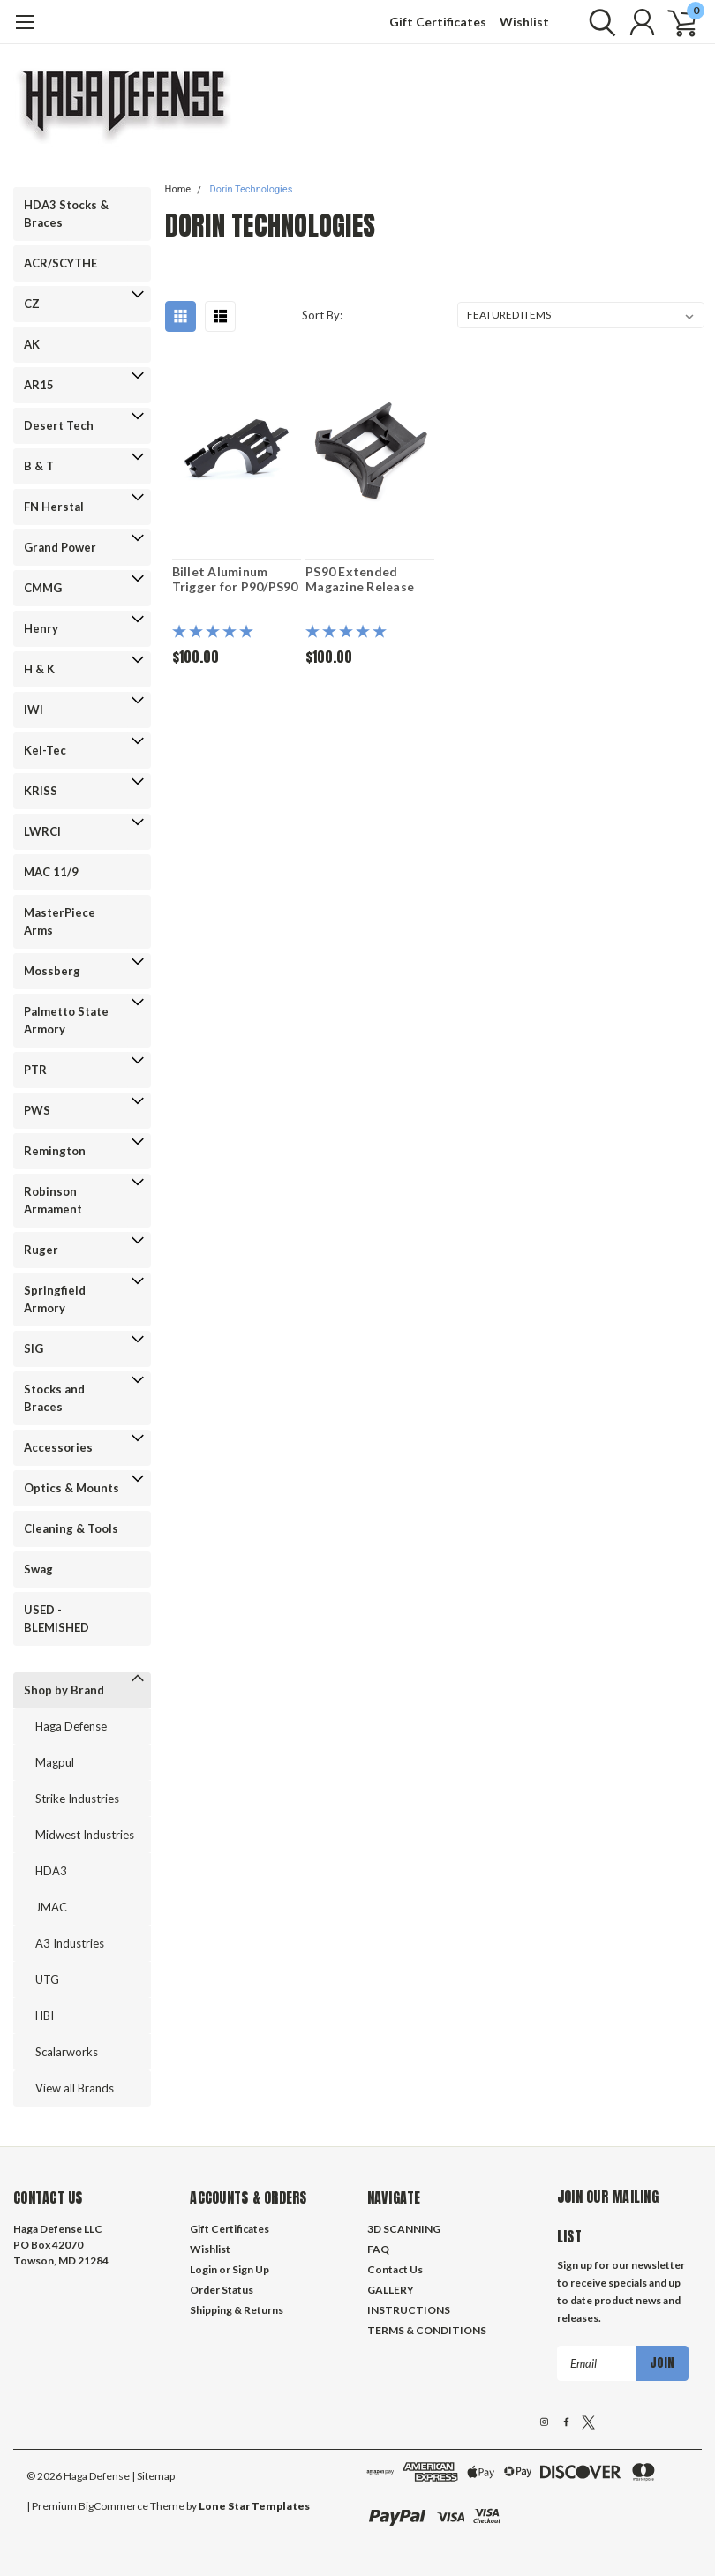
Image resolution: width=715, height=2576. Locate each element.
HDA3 (51, 1871)
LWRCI (42, 831)
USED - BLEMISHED (56, 1618)
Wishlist (524, 21)
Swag (38, 1569)
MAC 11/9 (51, 872)
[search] (598, 22)
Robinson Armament (53, 1200)
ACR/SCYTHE (60, 263)
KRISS (40, 791)
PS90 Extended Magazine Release (359, 579)
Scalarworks (66, 2052)
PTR (35, 1070)
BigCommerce (113, 2505)
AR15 (39, 385)
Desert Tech (59, 425)
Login (203, 2269)
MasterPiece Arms (59, 921)
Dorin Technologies (250, 189)
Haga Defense (71, 1726)
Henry (41, 628)
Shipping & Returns (236, 2310)
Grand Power (60, 547)
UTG (47, 1979)
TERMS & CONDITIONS (426, 2330)
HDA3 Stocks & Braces (66, 213)
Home (178, 189)
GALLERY (390, 2289)
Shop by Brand (64, 1690)
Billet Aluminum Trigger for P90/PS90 (235, 579)
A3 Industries (69, 1943)
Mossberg (52, 971)
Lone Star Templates (254, 2505)
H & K (39, 669)
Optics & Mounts (71, 1488)
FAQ (378, 2249)
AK (32, 344)
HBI (44, 2016)
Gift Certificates (437, 21)
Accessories (58, 1447)
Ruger (41, 1250)
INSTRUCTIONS (408, 2310)
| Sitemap (153, 2475)
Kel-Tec (45, 750)
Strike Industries (77, 1798)
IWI (33, 709)
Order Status (221, 2289)
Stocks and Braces (54, 1398)
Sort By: (322, 315)
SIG (33, 1348)
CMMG (43, 588)
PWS (37, 1110)
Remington (55, 1151)
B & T (39, 466)
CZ (32, 304)
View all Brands (74, 2088)
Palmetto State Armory (66, 1020)
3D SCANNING (403, 2228)
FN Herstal (54, 506)
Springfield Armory (55, 1299)
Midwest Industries (84, 1835)
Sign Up (250, 2269)
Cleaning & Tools (71, 1528)
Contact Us (395, 2269)
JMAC (51, 1907)
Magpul (54, 1762)
